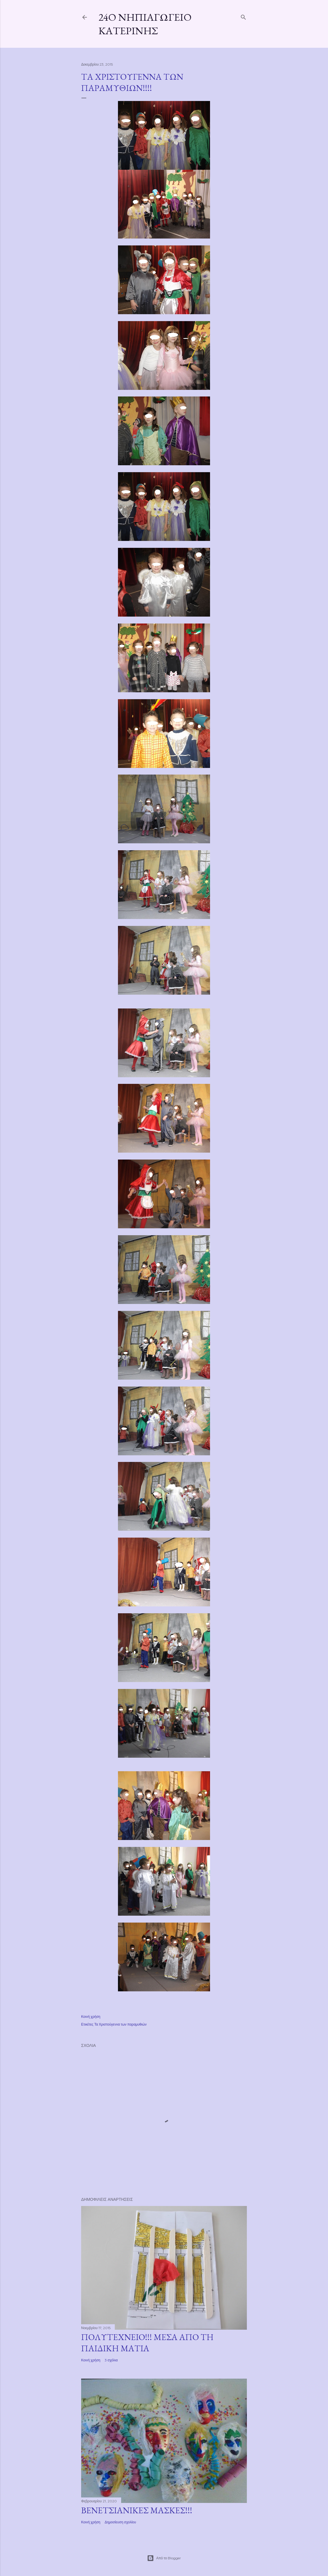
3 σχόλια (111, 2360)
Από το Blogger (164, 2558)
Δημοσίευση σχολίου (120, 2522)
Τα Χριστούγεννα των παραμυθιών (120, 2024)
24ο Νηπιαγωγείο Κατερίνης (145, 23)
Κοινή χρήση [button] (90, 2016)
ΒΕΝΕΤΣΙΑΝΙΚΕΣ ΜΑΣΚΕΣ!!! (136, 2510)
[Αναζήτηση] (243, 16)
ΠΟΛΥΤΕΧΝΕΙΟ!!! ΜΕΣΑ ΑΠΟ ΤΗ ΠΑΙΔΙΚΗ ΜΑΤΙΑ (147, 2342)
